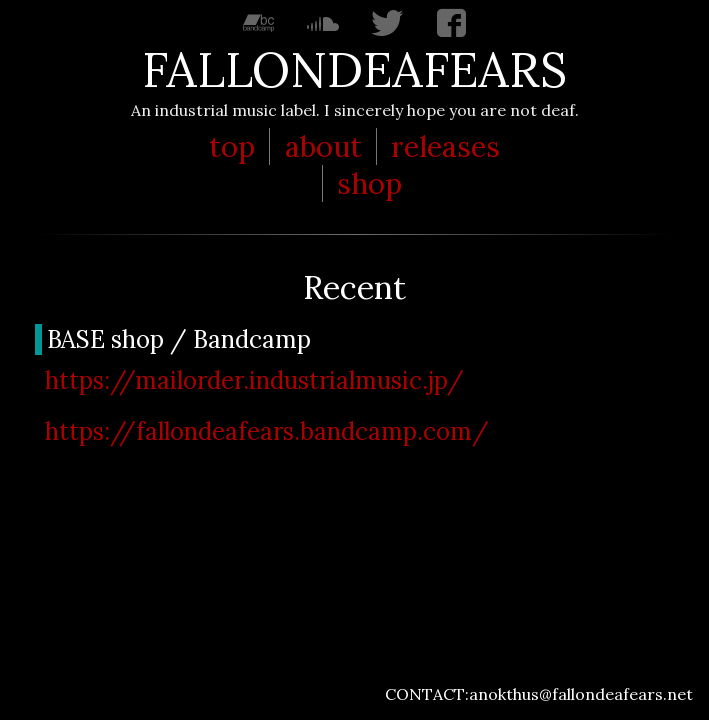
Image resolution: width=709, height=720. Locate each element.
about (323, 146)
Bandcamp (252, 339)
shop (369, 183)
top (232, 146)
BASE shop (105, 339)
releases (445, 146)
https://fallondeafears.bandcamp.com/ (267, 431)
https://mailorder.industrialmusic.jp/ (254, 380)
